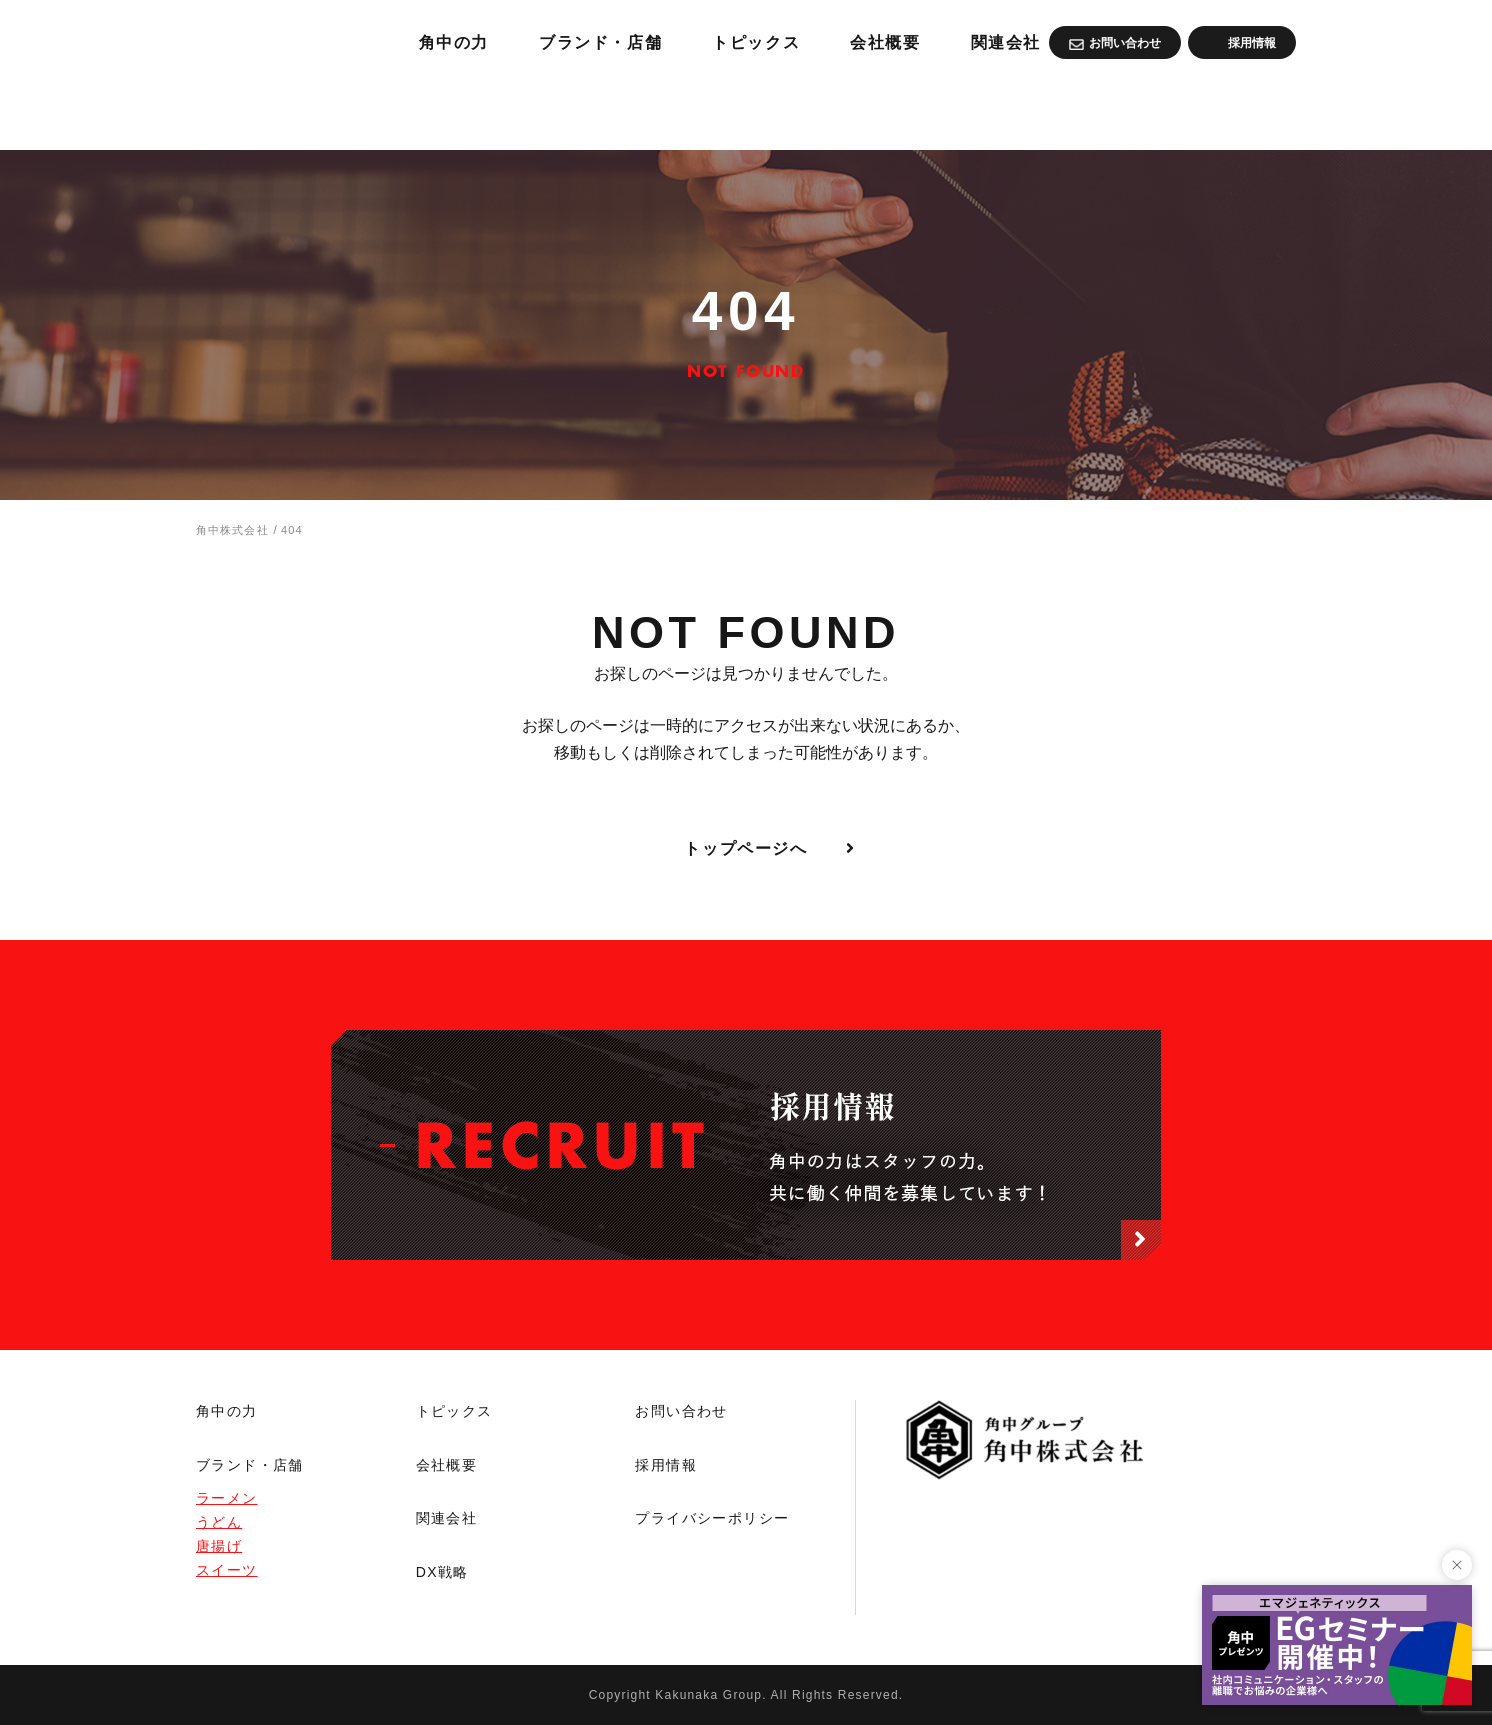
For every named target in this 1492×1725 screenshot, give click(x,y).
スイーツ (227, 1570)
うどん (219, 1522)
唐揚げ (219, 1546)
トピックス (988, 110)
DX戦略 (442, 1572)
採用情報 (666, 1465)
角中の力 (660, 110)
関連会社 (1256, 110)
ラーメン (227, 1498)
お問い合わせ (681, 1411)
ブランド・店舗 (819, 110)
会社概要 (1127, 110)
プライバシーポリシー (712, 1518)
